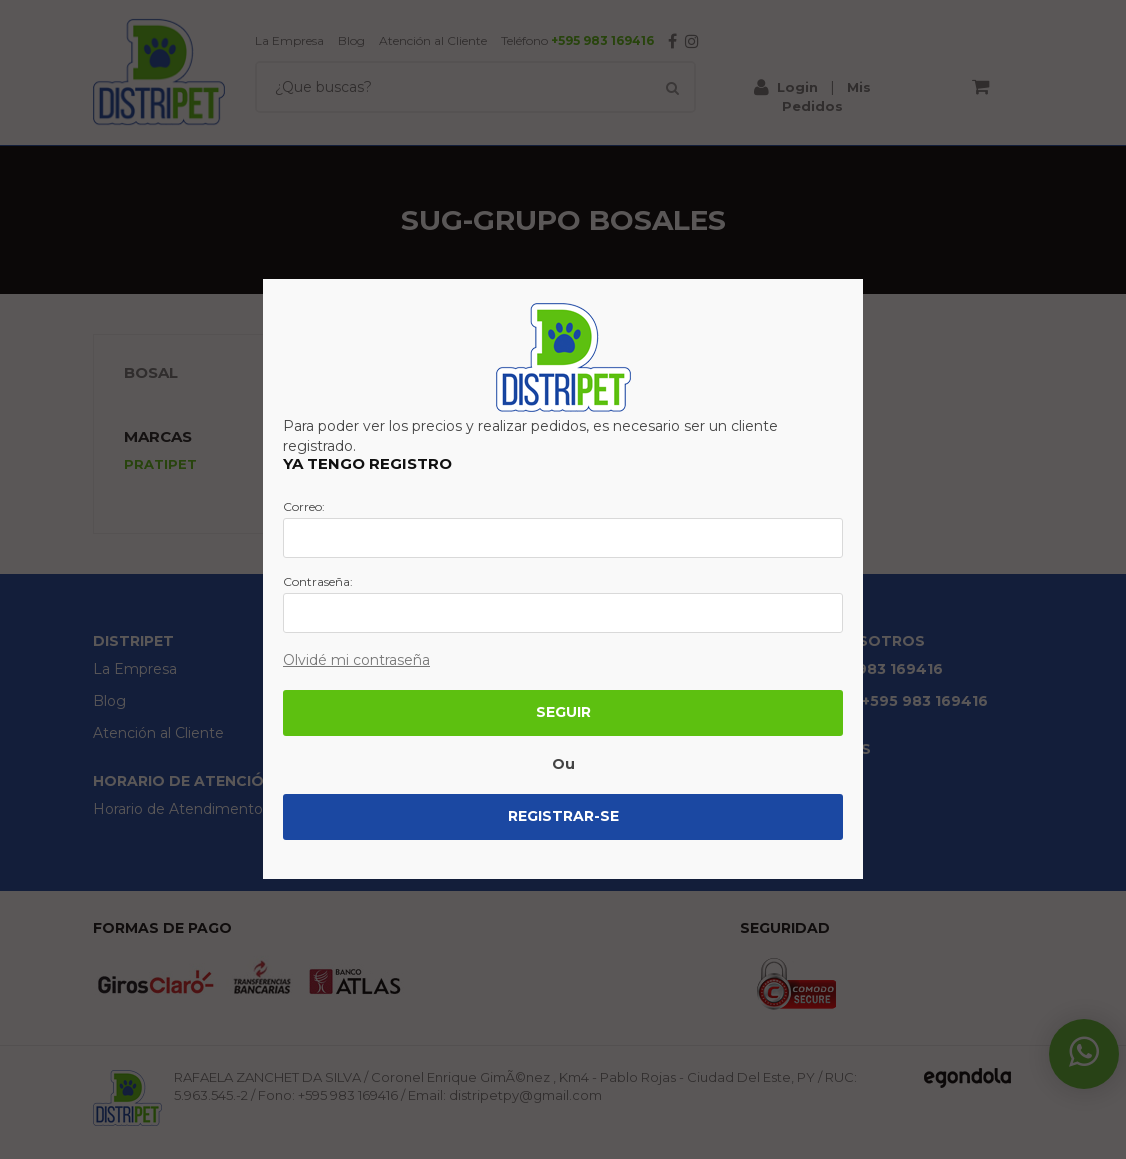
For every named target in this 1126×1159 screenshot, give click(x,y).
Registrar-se (563, 816)
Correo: (304, 507)
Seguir (563, 712)
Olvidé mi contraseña (356, 660)
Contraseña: (318, 582)
